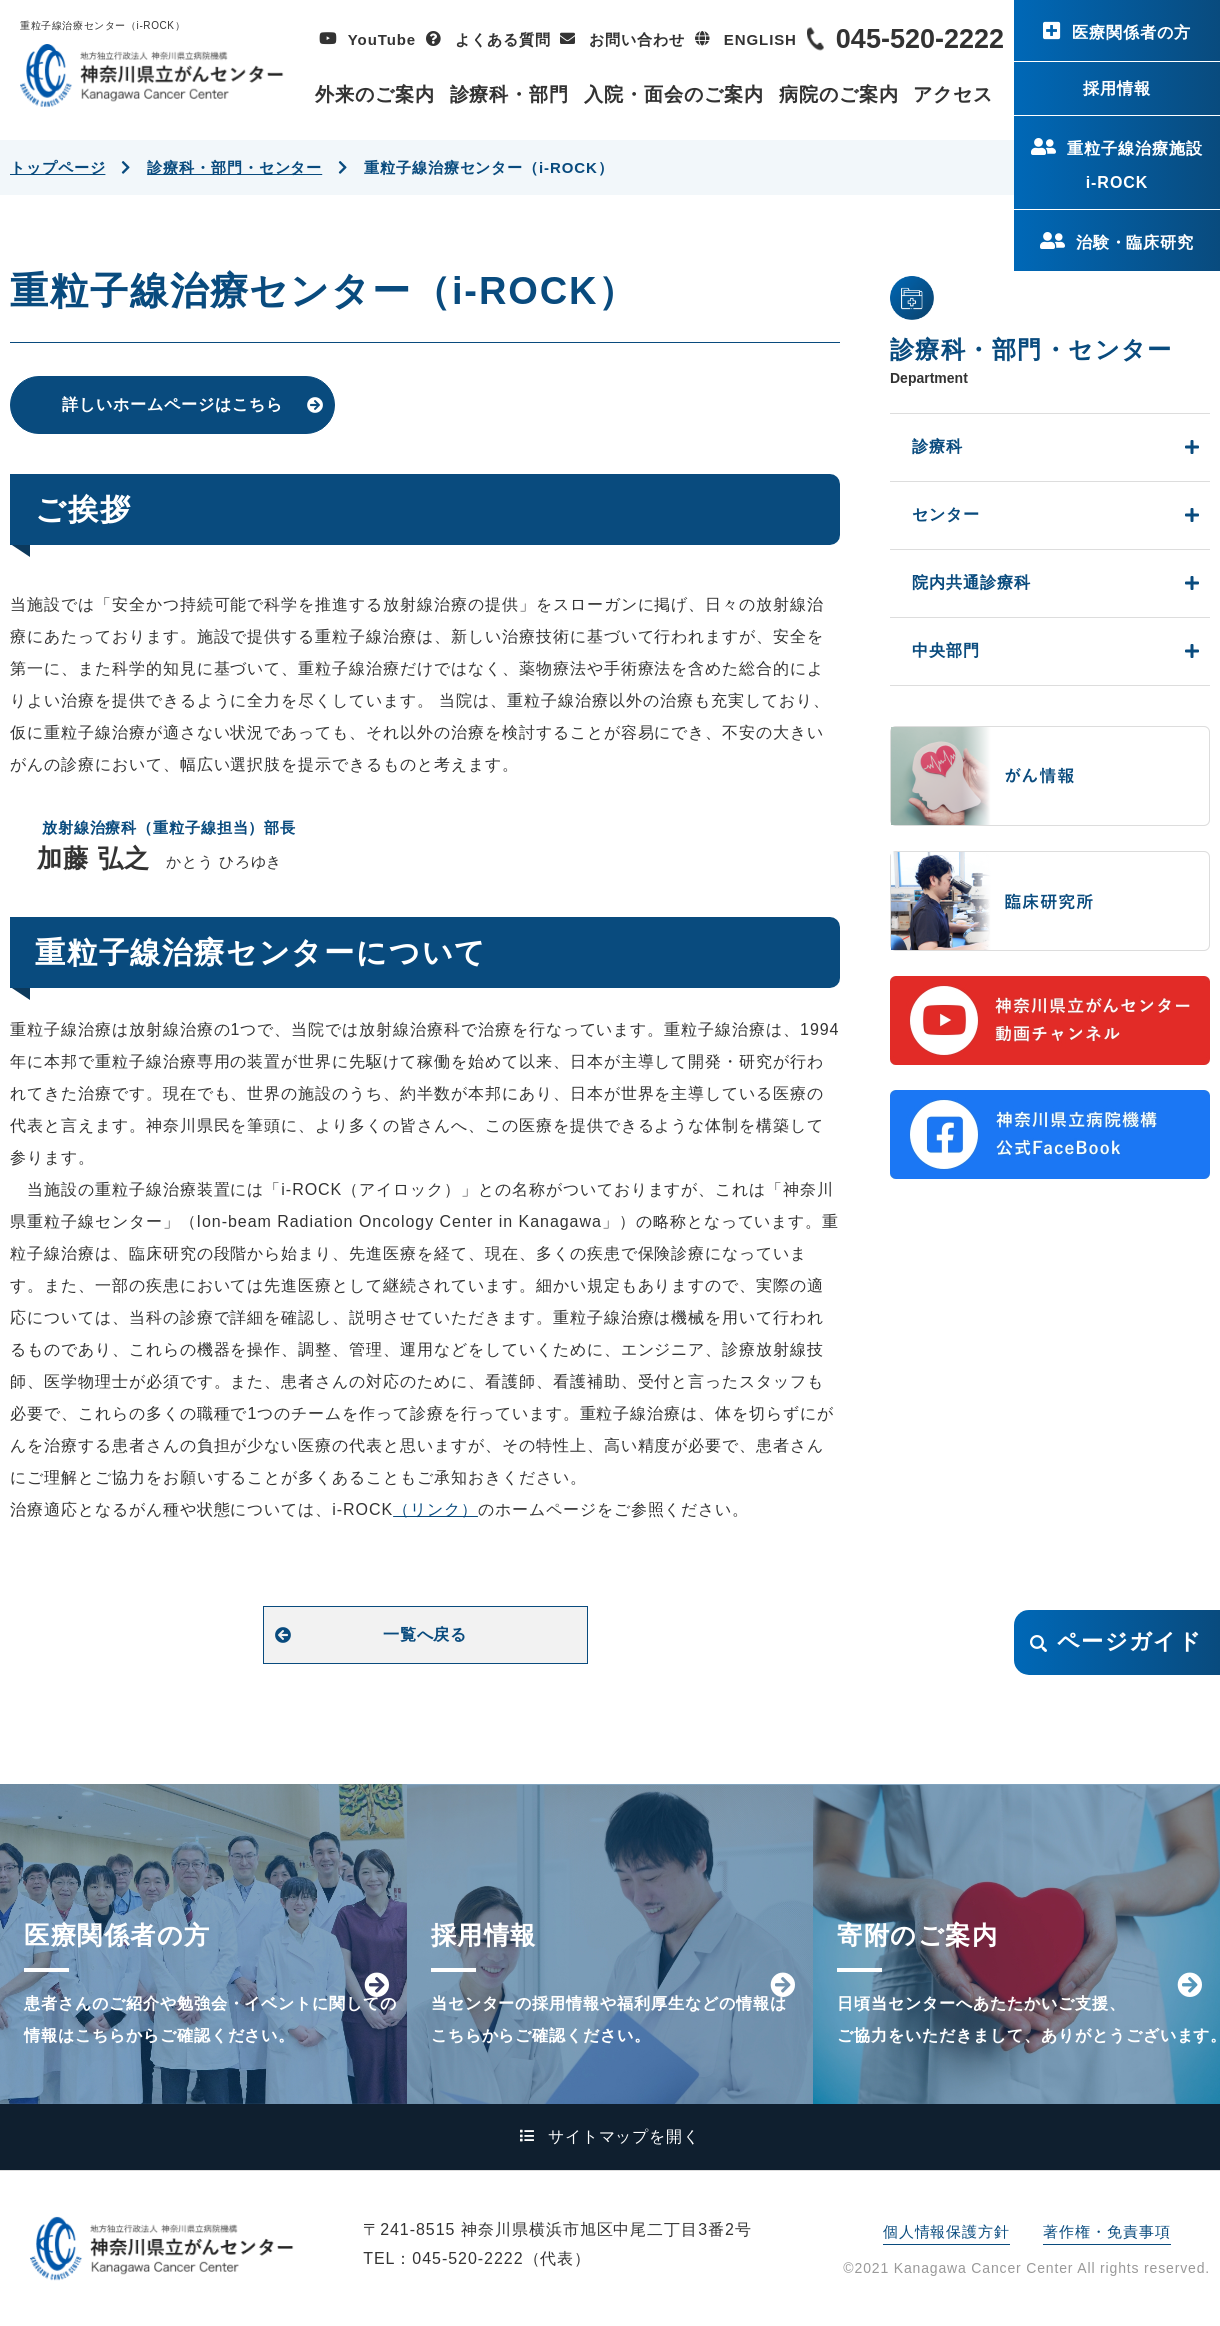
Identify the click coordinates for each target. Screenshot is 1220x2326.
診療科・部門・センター (234, 167)
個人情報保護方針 (946, 2231)
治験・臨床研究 (1135, 242)
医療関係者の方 (1131, 32)
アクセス (953, 94)
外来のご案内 (375, 94)
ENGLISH (760, 39)
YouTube (382, 39)
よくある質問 (502, 39)
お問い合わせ (636, 39)
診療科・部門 (510, 94)
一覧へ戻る (425, 1634)
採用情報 (1117, 88)
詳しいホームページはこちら (172, 404)
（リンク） (435, 1509)
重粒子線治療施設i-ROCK (1135, 165)
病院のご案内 (839, 94)
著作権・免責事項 (1106, 2231)
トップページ (57, 167)
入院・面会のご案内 (674, 94)
